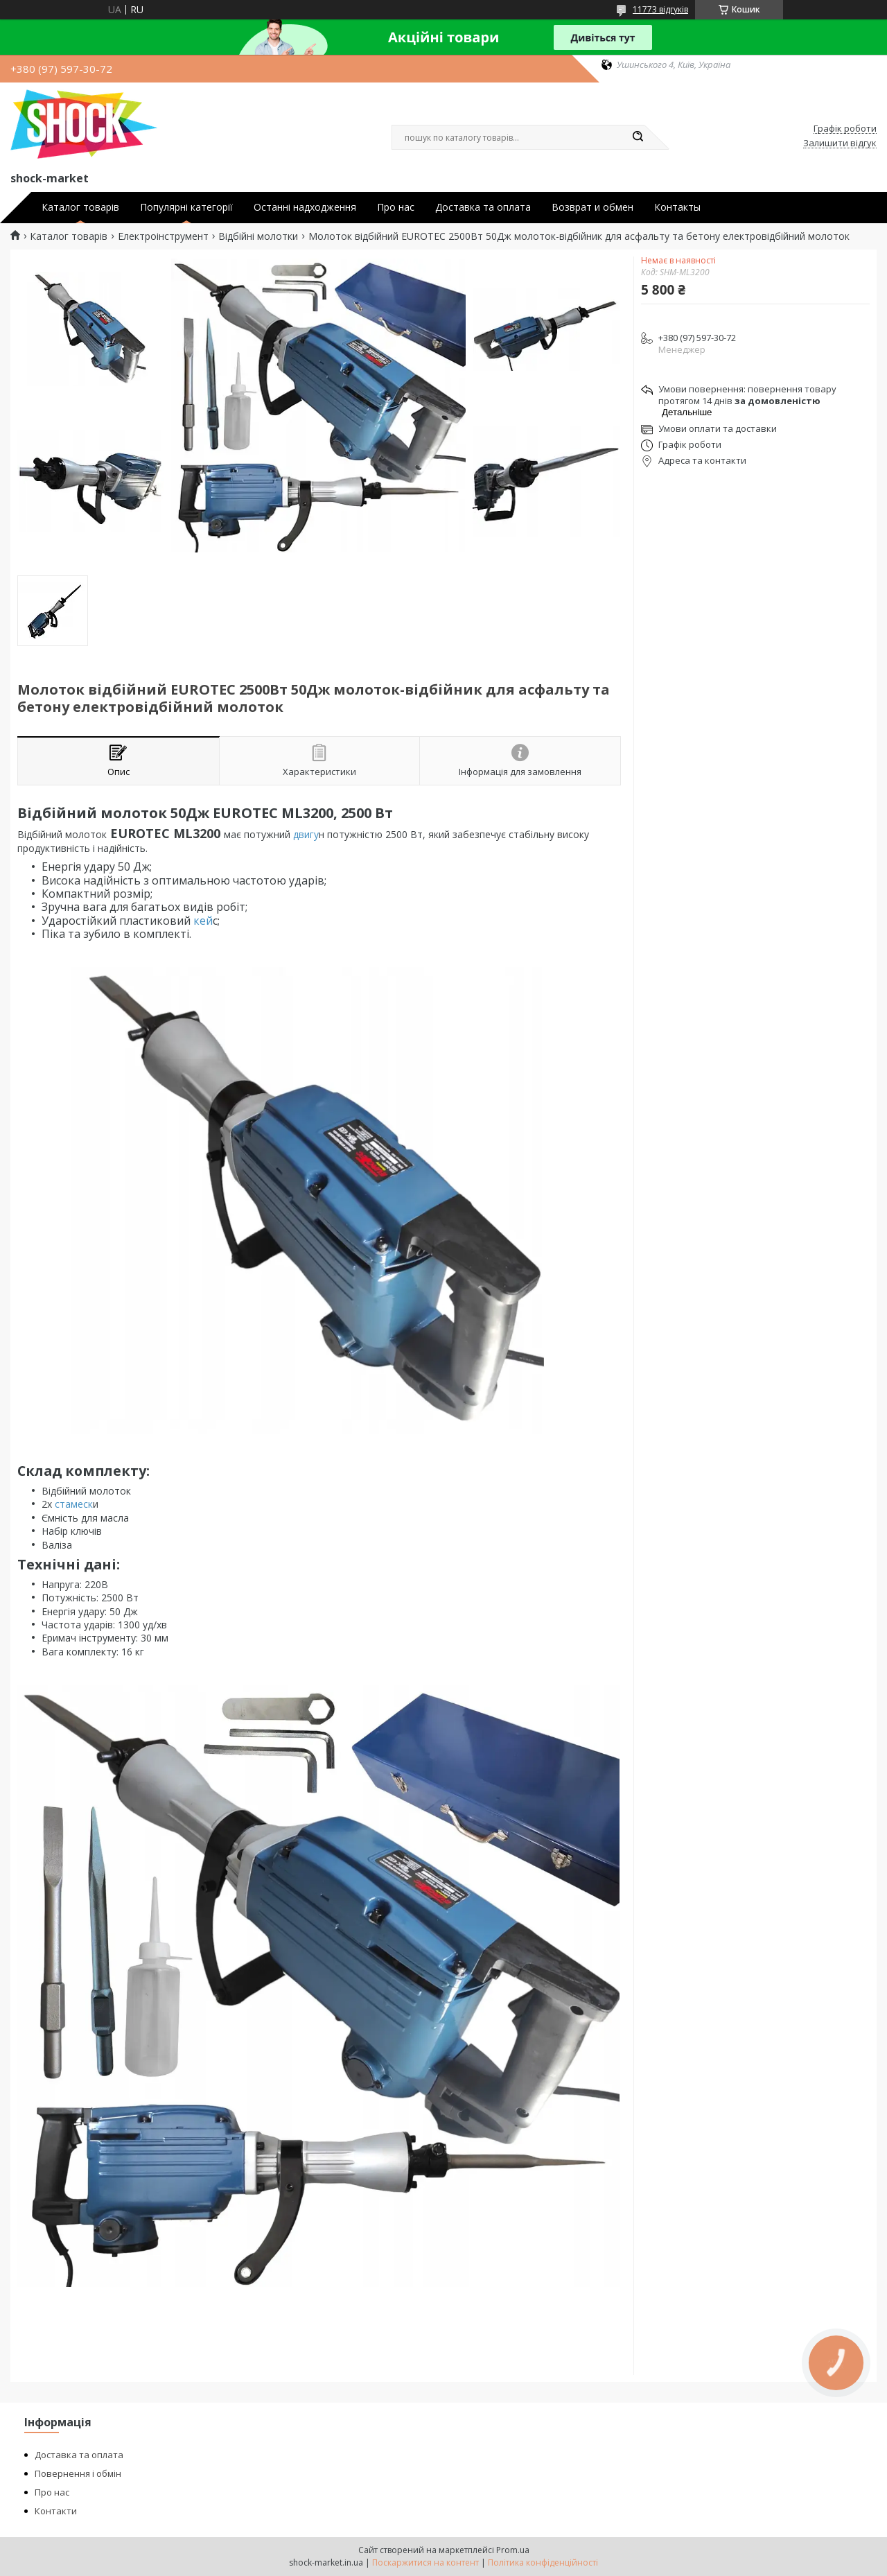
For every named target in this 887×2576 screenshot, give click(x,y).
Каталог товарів (80, 207)
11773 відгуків (660, 9)
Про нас (395, 207)
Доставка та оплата (483, 207)
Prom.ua (512, 2550)
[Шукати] (637, 137)
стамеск (72, 1504)
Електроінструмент (163, 236)
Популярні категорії (186, 207)
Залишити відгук (840, 143)
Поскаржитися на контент (425, 2562)
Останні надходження (305, 207)
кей (202, 920)
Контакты (677, 207)
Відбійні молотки (258, 236)
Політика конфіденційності (543, 2562)
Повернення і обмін (78, 2473)
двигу (304, 834)
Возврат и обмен (592, 207)
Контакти (56, 2511)
